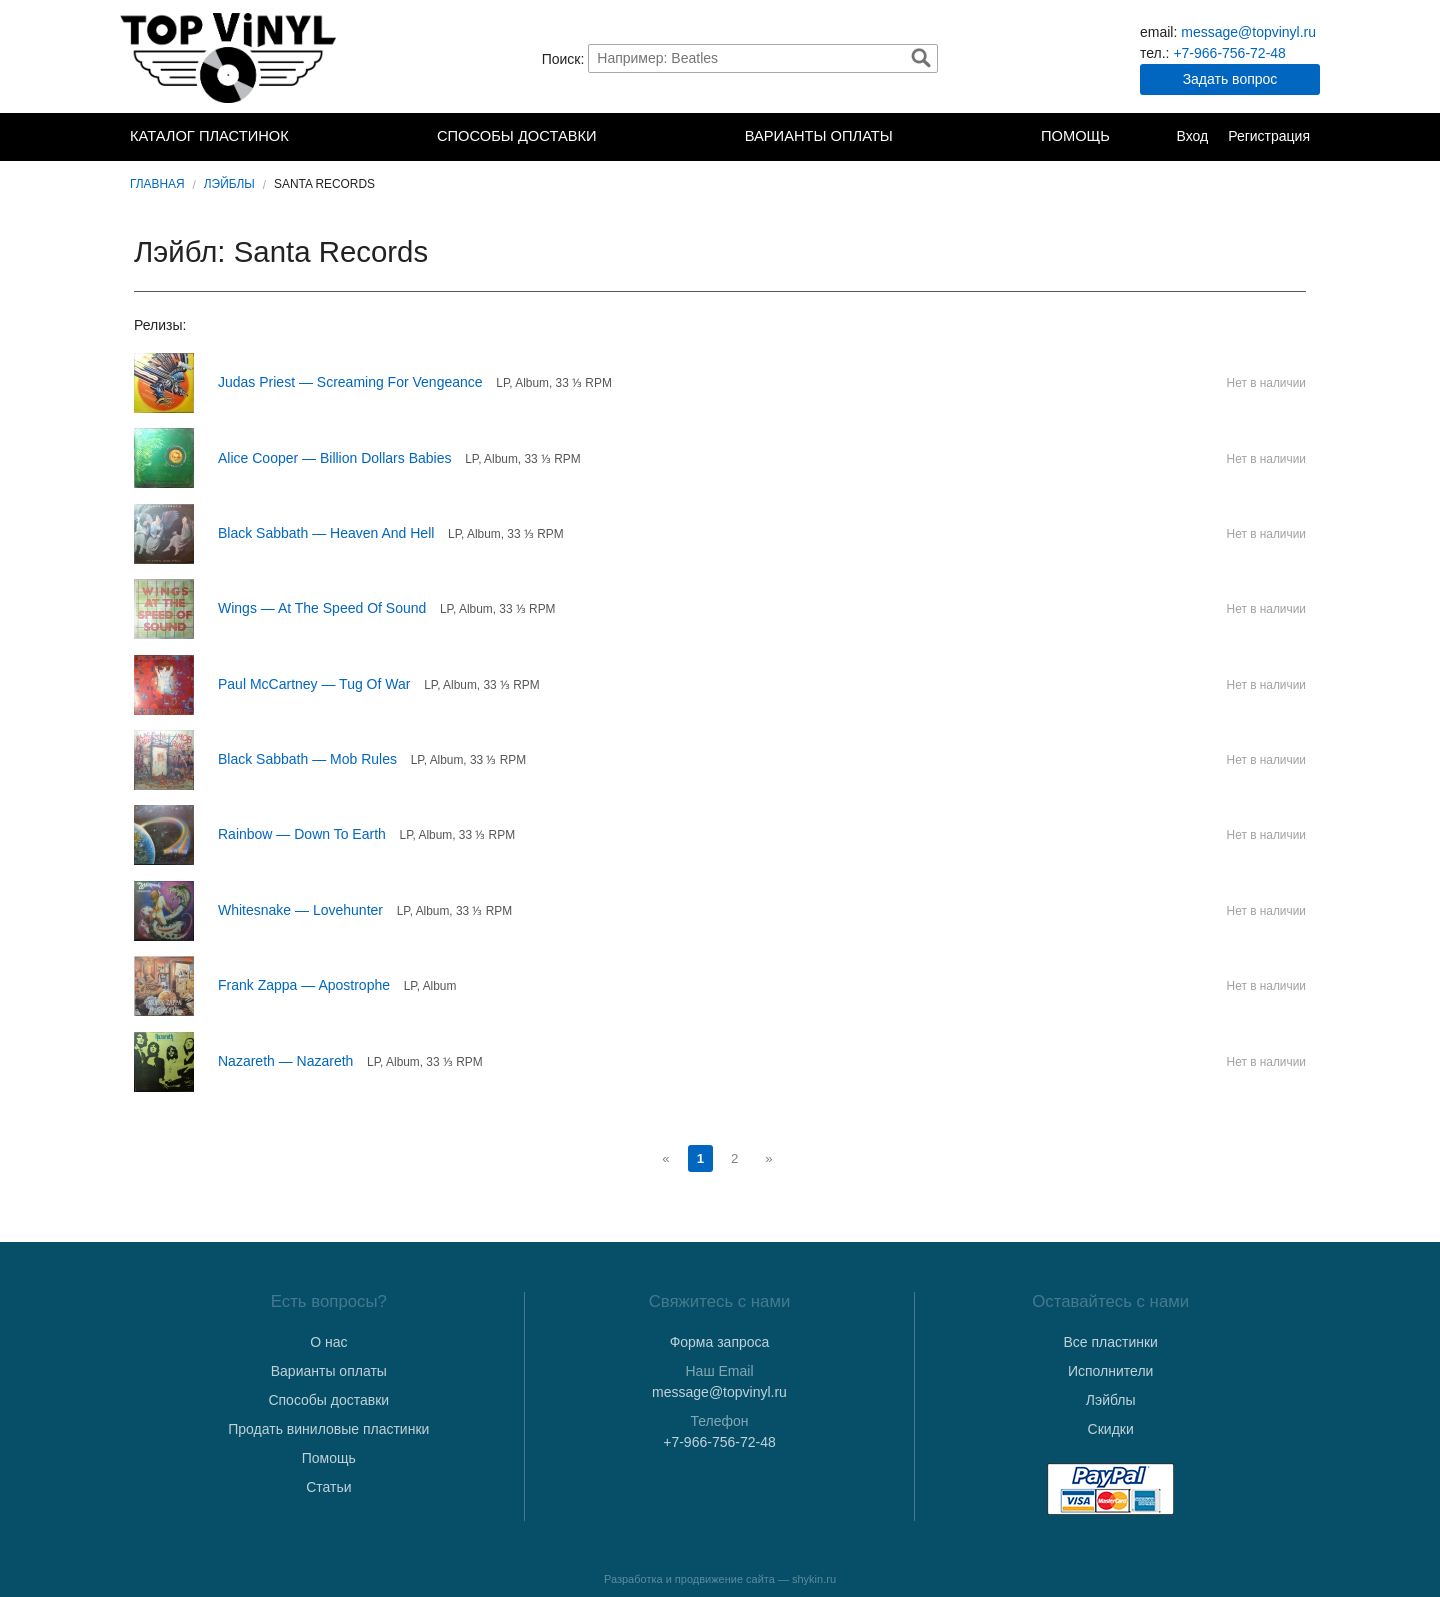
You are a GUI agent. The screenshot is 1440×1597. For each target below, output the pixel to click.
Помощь (1075, 136)
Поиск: (563, 58)
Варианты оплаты (819, 136)
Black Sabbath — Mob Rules (307, 759)
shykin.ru (814, 1579)
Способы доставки (517, 136)
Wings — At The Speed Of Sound (322, 608)
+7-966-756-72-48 (1229, 53)
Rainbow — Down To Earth (302, 834)
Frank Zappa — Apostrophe (304, 985)
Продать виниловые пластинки (328, 1429)
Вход (1192, 136)
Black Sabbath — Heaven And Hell (326, 533)
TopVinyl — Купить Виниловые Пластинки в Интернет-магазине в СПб (230, 58)
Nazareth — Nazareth (285, 1061)
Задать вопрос (1230, 79)
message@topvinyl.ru (1248, 32)
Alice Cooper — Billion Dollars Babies (334, 458)
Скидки (1111, 1429)
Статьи (328, 1487)
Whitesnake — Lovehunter (300, 910)
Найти (921, 58)
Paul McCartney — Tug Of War (314, 684)
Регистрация (1269, 136)
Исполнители (1110, 1371)
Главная (157, 184)
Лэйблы (229, 184)
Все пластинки (1110, 1342)
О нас (328, 1342)
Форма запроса (720, 1342)
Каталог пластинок (209, 136)
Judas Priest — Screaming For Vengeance (350, 382)
